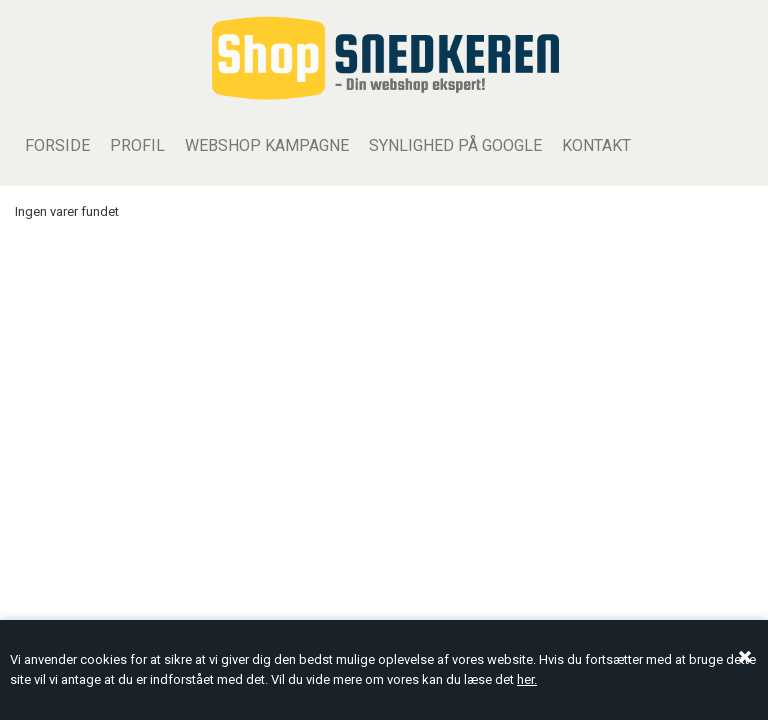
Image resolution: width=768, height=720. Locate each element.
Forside (57, 145)
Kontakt (596, 145)
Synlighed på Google (455, 145)
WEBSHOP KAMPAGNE (267, 145)
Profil (137, 145)
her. (527, 679)
